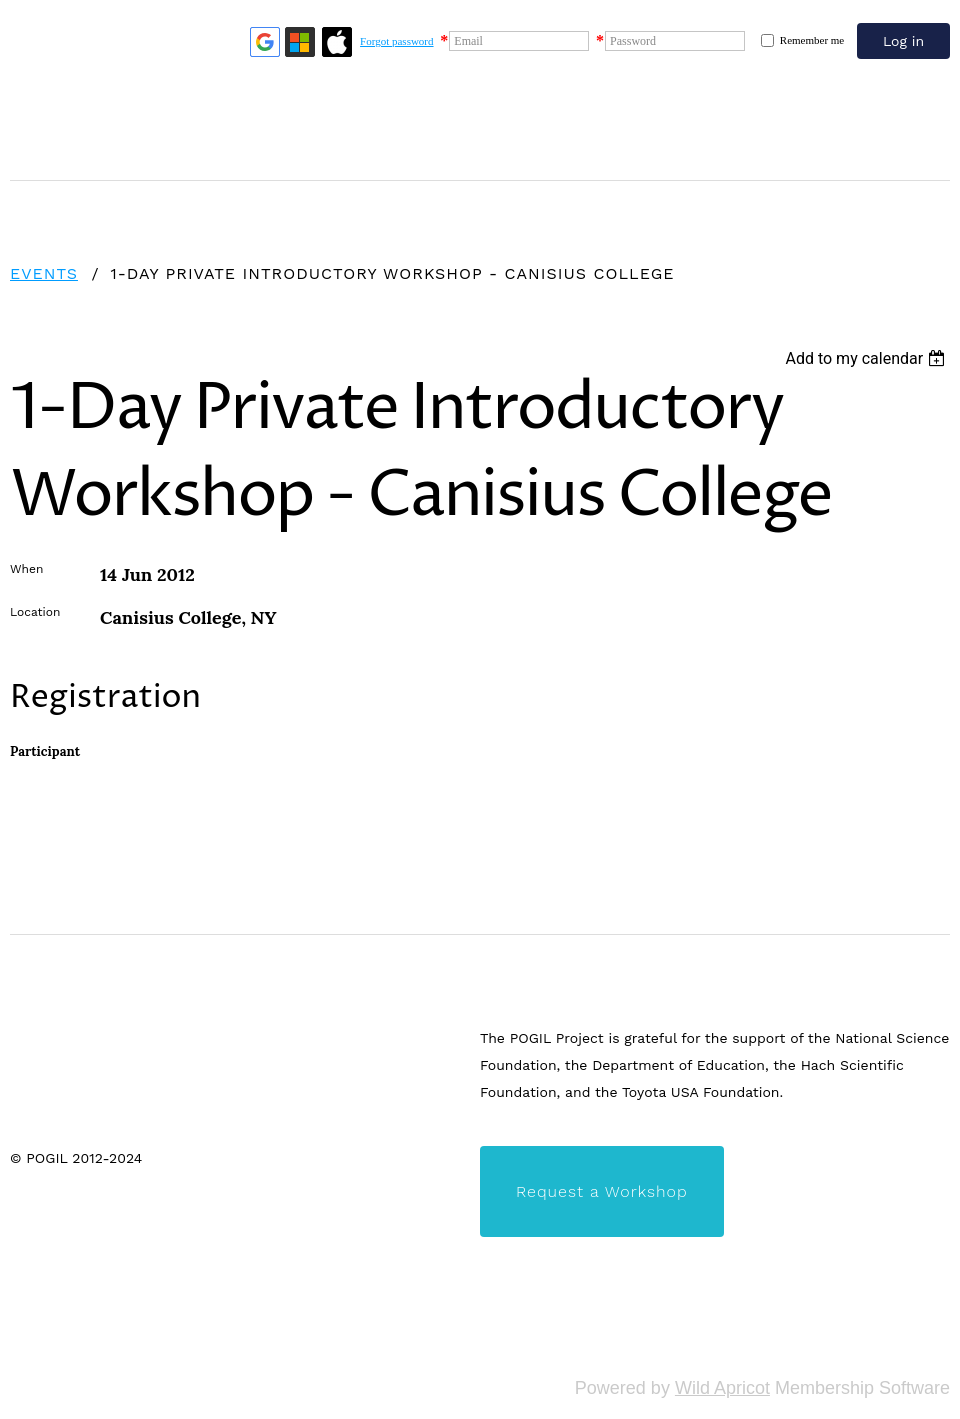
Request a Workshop (602, 1191)
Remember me (812, 40)
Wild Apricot (722, 1388)
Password (633, 41)
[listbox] (867, 358)
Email (468, 41)
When (26, 569)
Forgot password (396, 41)
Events (44, 273)
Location (35, 612)
